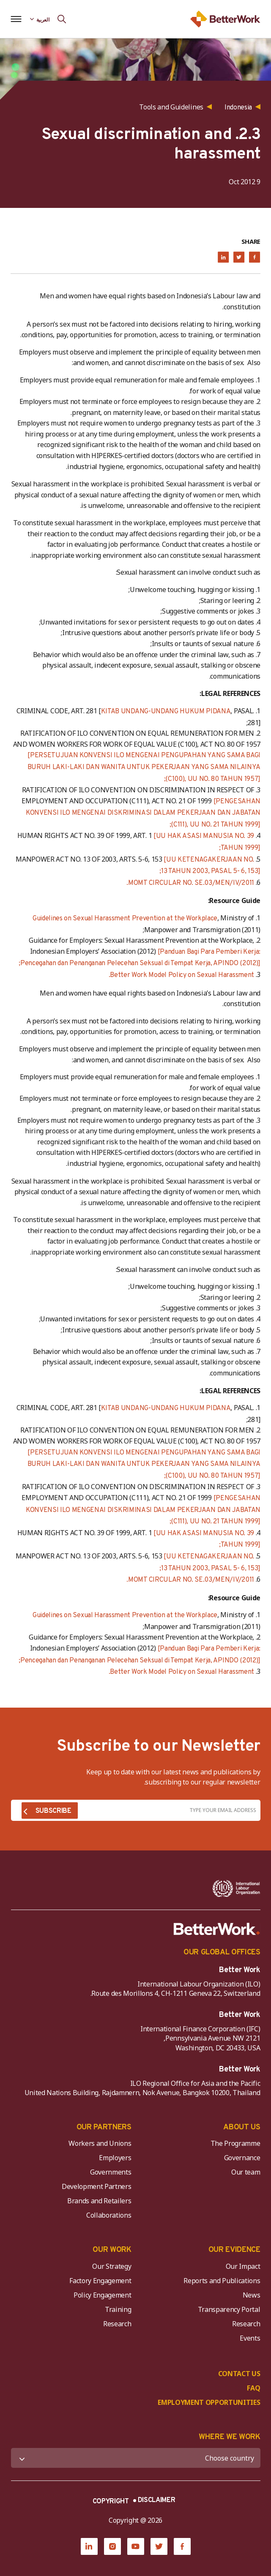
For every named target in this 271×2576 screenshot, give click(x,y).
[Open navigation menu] (16, 19)
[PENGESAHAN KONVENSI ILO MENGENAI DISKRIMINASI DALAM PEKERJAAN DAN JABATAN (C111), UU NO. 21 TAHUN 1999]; (143, 813)
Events (250, 2338)
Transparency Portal (229, 2309)
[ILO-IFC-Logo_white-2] (236, 1888)
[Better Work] (216, 1929)
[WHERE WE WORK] (135, 2458)
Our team (245, 2172)
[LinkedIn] (89, 2546)
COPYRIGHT (111, 2501)
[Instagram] (112, 2546)
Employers (115, 2157)
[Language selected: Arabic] (39, 19)
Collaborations (108, 2215)
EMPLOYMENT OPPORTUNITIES (209, 2402)
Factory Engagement (100, 2280)
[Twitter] (159, 2546)
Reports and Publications (221, 2280)
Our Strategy (111, 2266)
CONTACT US (239, 2373)
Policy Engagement (101, 2295)
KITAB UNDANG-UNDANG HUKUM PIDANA (166, 711)
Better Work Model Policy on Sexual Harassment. (181, 975)
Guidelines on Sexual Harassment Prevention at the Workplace (125, 918)
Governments (110, 2172)
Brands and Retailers (99, 2200)
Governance (242, 2157)
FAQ (253, 2388)
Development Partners (96, 2186)
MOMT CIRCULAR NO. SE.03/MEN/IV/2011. (190, 883)
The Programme (235, 2143)
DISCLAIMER (156, 2500)
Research (246, 2323)
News (251, 2295)
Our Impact (243, 2266)
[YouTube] (135, 2546)
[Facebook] (182, 2546)
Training (118, 2309)
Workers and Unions (99, 2143)
